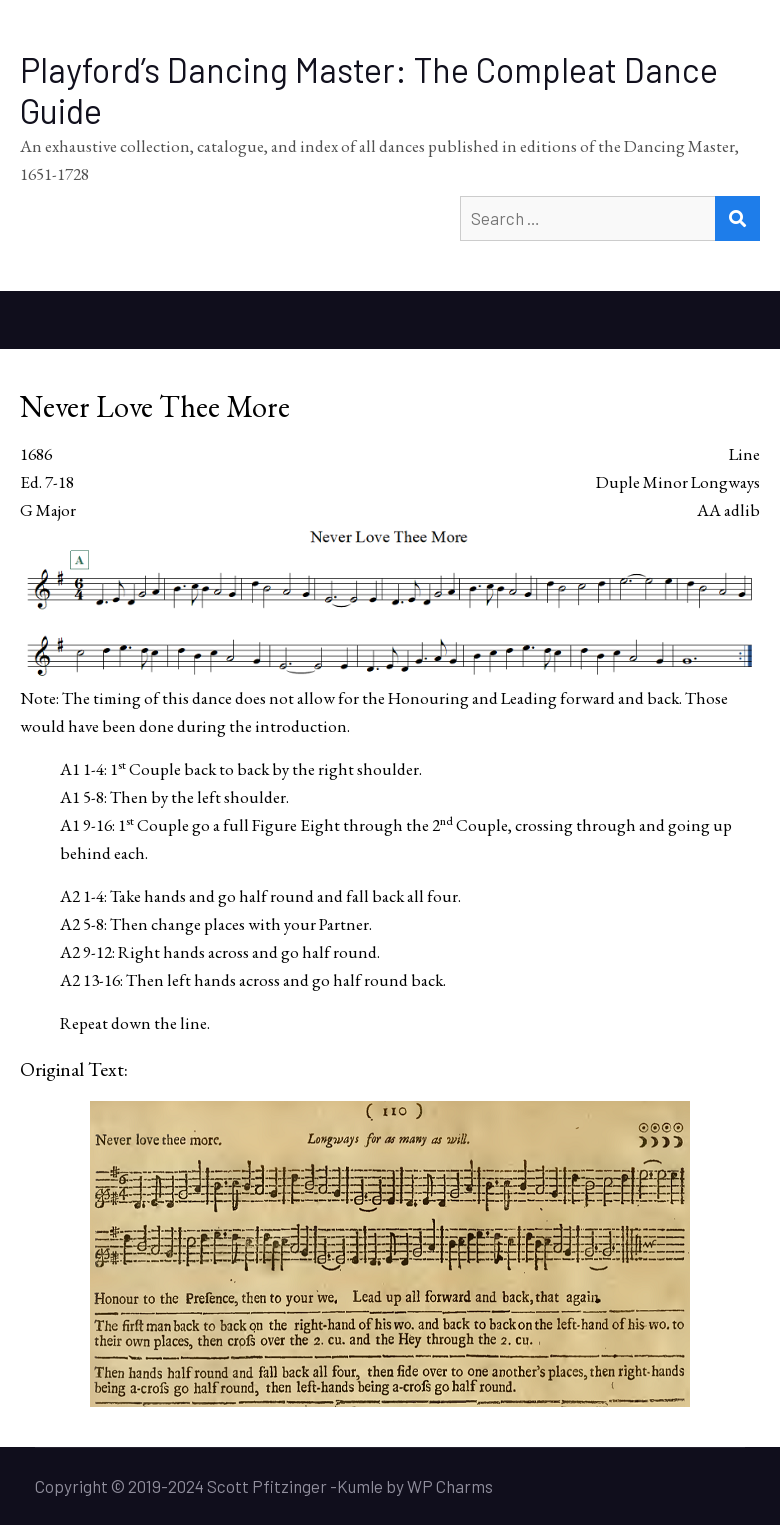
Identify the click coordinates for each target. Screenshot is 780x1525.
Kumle (360, 1486)
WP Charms (450, 1486)
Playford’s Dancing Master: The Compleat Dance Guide (369, 90)
